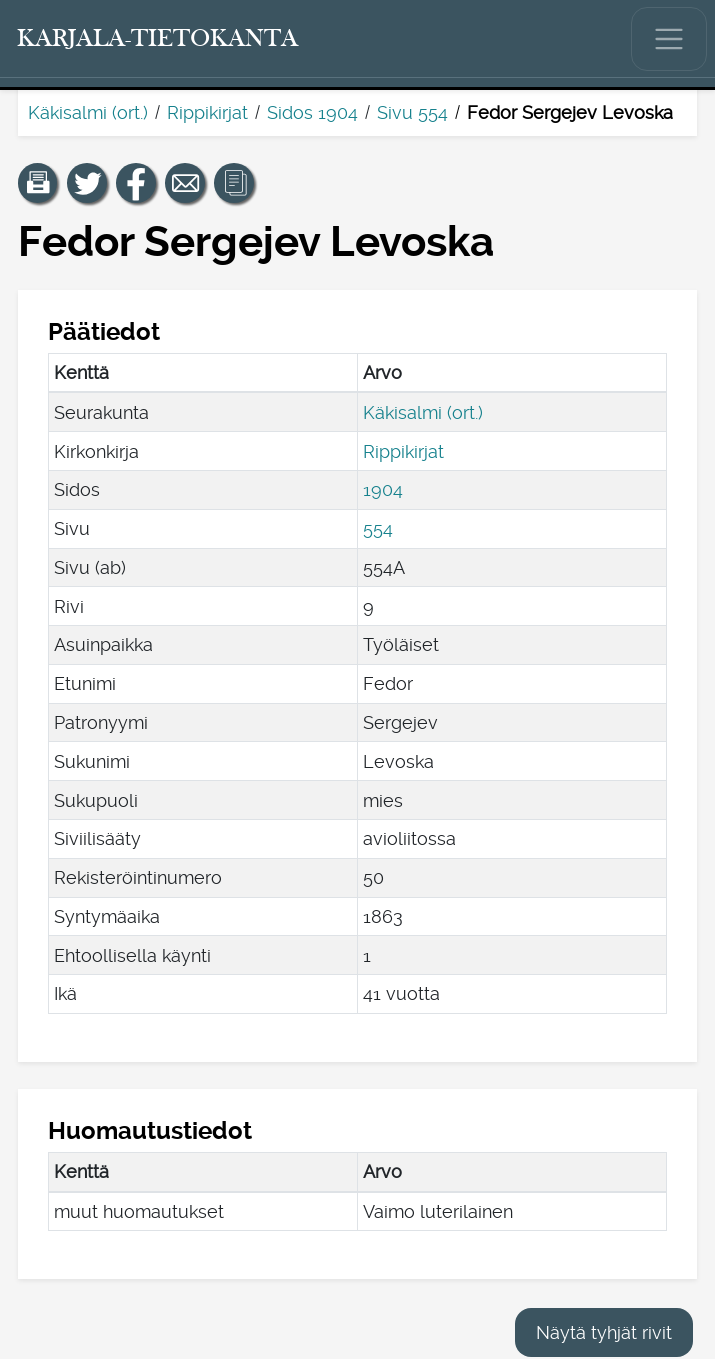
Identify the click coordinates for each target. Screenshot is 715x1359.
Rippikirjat (207, 112)
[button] (38, 183)
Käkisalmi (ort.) (88, 112)
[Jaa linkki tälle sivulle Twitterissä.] (87, 183)
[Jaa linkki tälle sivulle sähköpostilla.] (185, 183)
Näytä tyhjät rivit (604, 1332)
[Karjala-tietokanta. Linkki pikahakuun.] (158, 39)
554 (378, 528)
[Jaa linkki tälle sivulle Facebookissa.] (136, 183)
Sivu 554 (412, 112)
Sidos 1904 (312, 112)
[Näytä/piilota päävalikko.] (669, 39)
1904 (383, 489)
